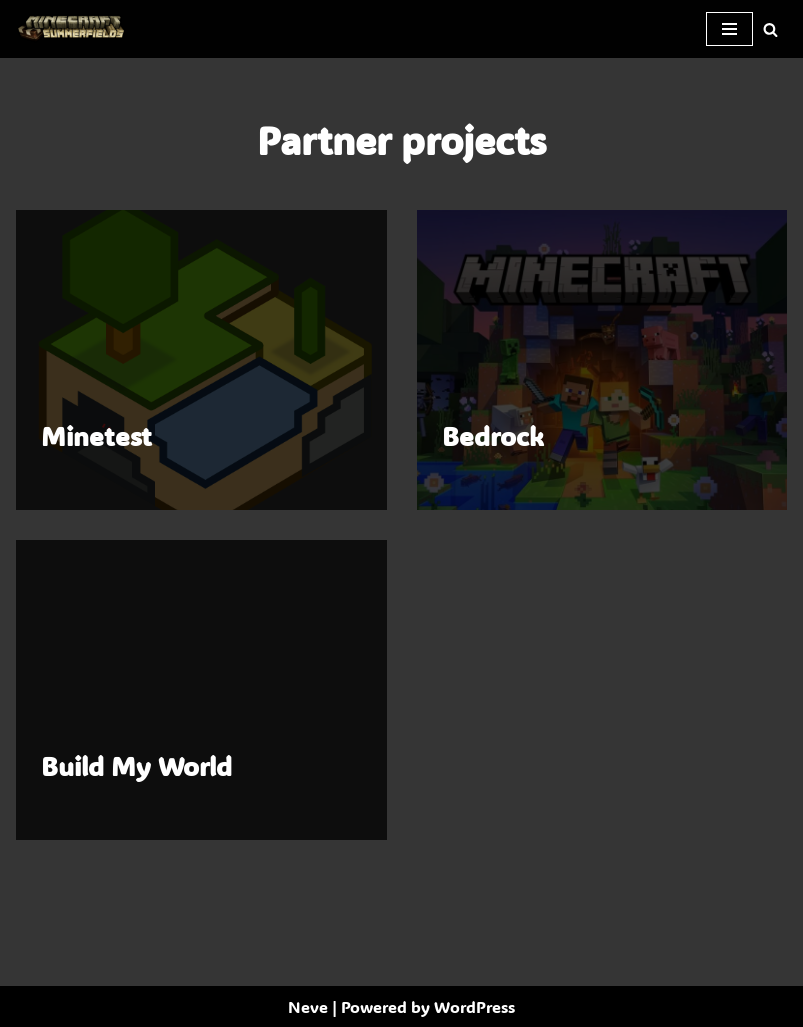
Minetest (96, 436)
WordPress (474, 1006)
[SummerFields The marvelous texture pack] (75, 29)
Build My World (136, 766)
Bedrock (493, 436)
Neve (308, 1006)
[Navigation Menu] (729, 29)
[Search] (770, 29)
